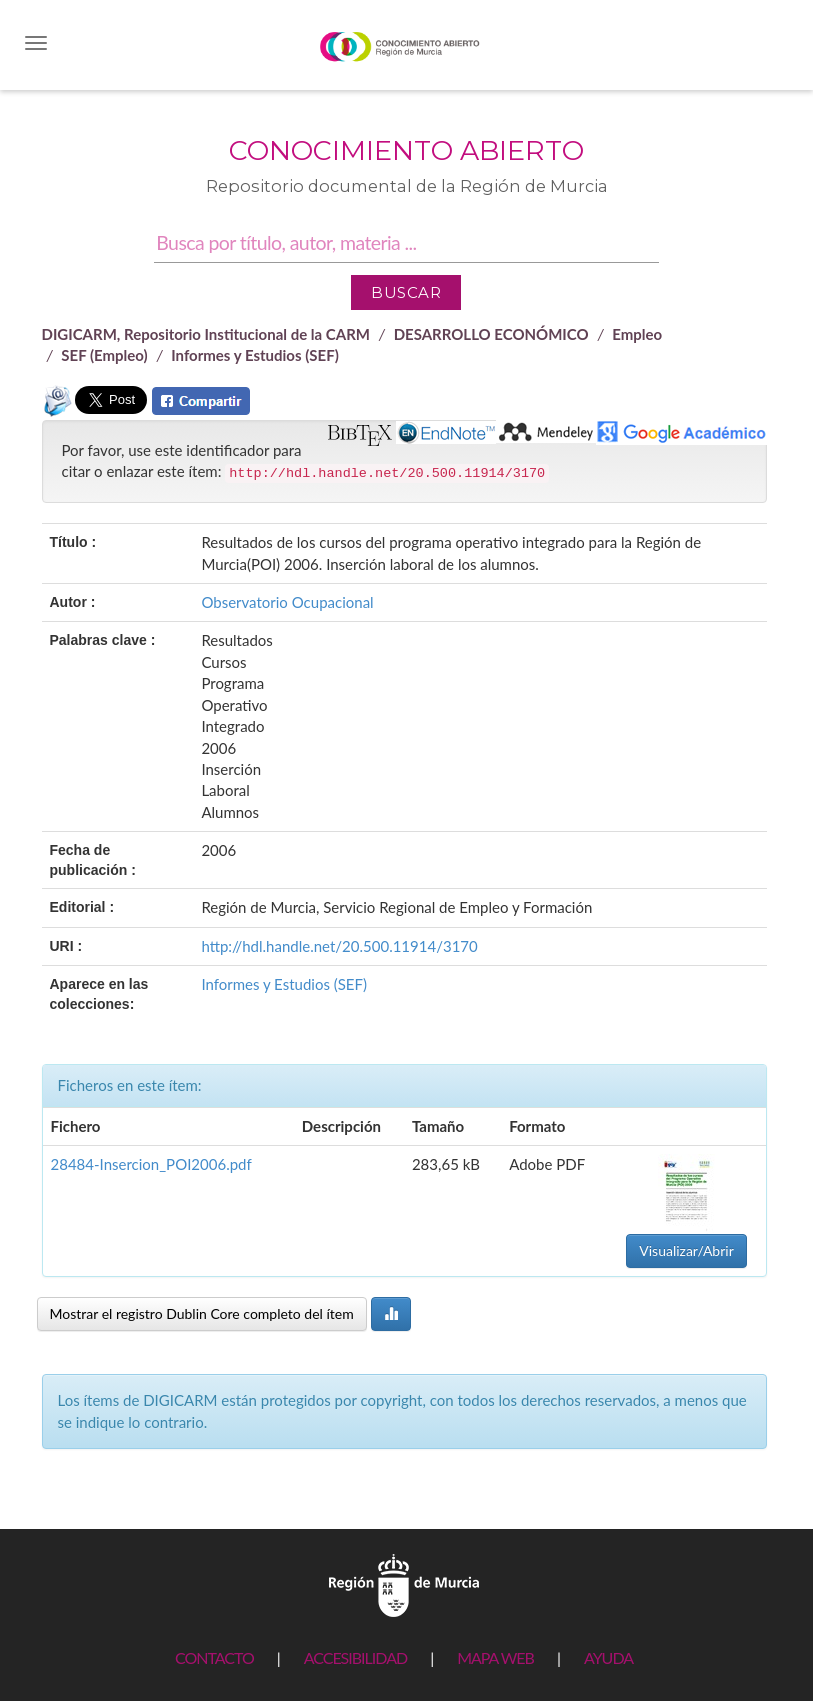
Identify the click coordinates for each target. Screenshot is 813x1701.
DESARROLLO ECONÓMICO (491, 334)
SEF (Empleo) (104, 355)
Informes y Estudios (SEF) (255, 355)
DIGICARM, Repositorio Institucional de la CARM (206, 334)
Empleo (637, 334)
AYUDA (608, 1657)
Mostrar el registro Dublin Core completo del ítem (202, 1313)
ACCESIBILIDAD (355, 1657)
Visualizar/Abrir (686, 1250)
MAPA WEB (495, 1657)
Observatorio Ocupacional (287, 602)
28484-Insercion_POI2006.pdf (151, 1164)
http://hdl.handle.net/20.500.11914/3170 (339, 946)
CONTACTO (214, 1657)
